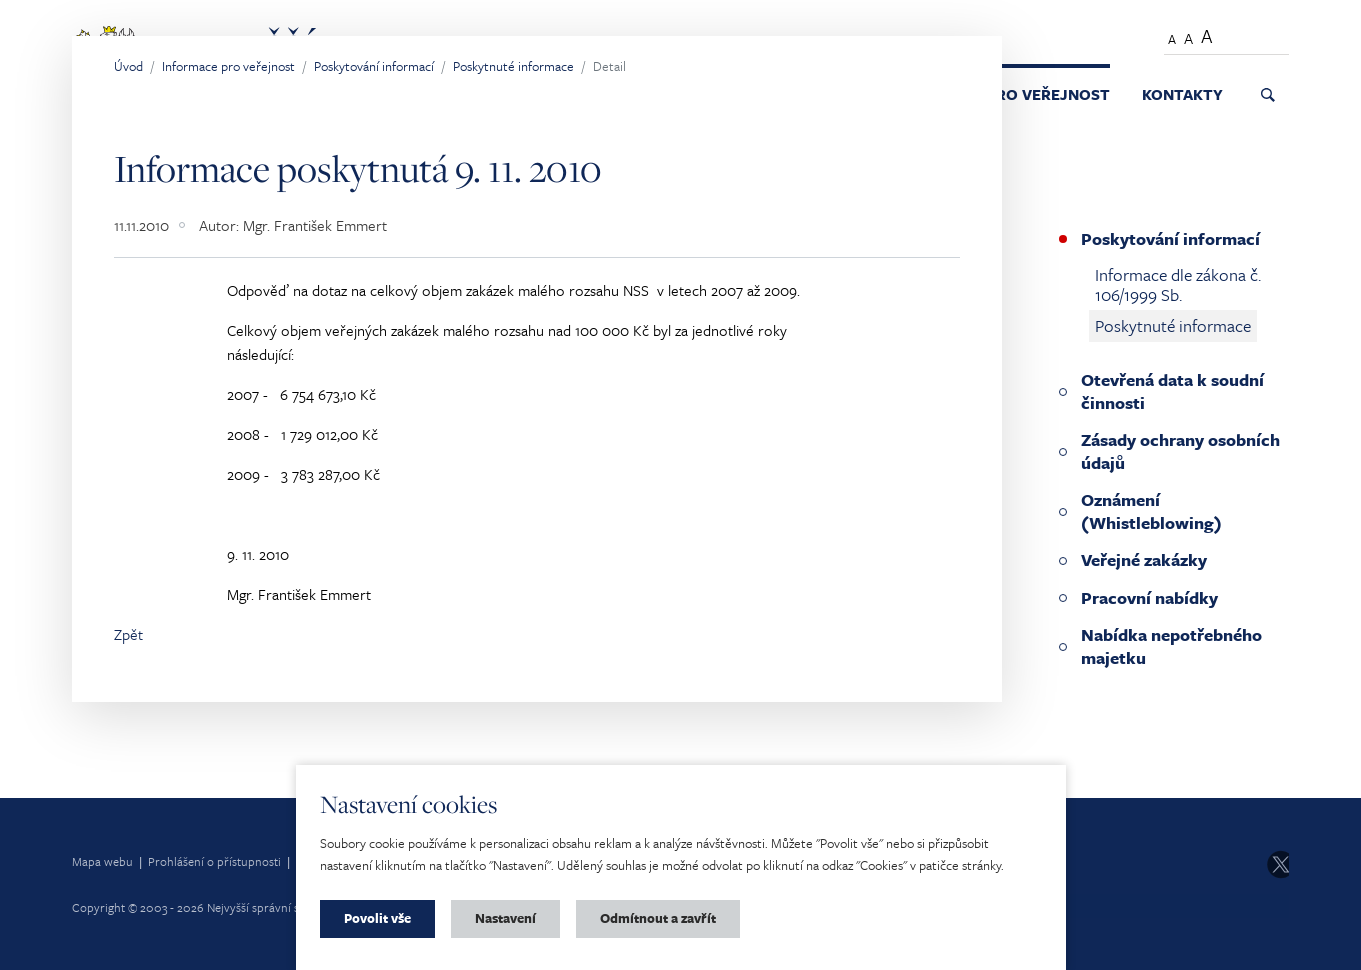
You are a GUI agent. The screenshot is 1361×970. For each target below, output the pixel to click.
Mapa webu (102, 861)
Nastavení (505, 918)
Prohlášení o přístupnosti (214, 861)
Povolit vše (377, 918)
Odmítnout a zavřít (658, 918)
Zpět (128, 634)
